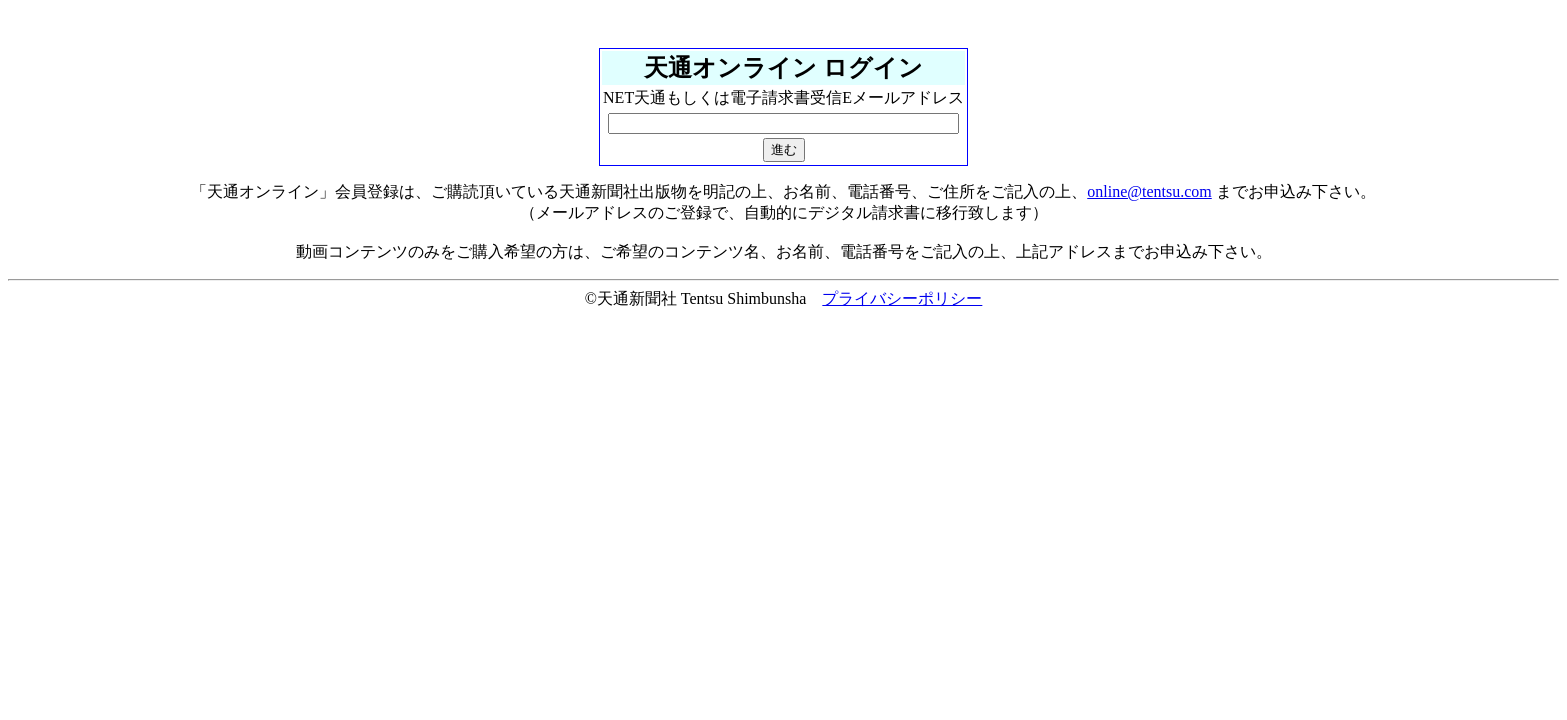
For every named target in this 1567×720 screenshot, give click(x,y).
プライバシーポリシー (902, 298)
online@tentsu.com (1149, 191)
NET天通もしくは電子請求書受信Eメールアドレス (783, 97)
